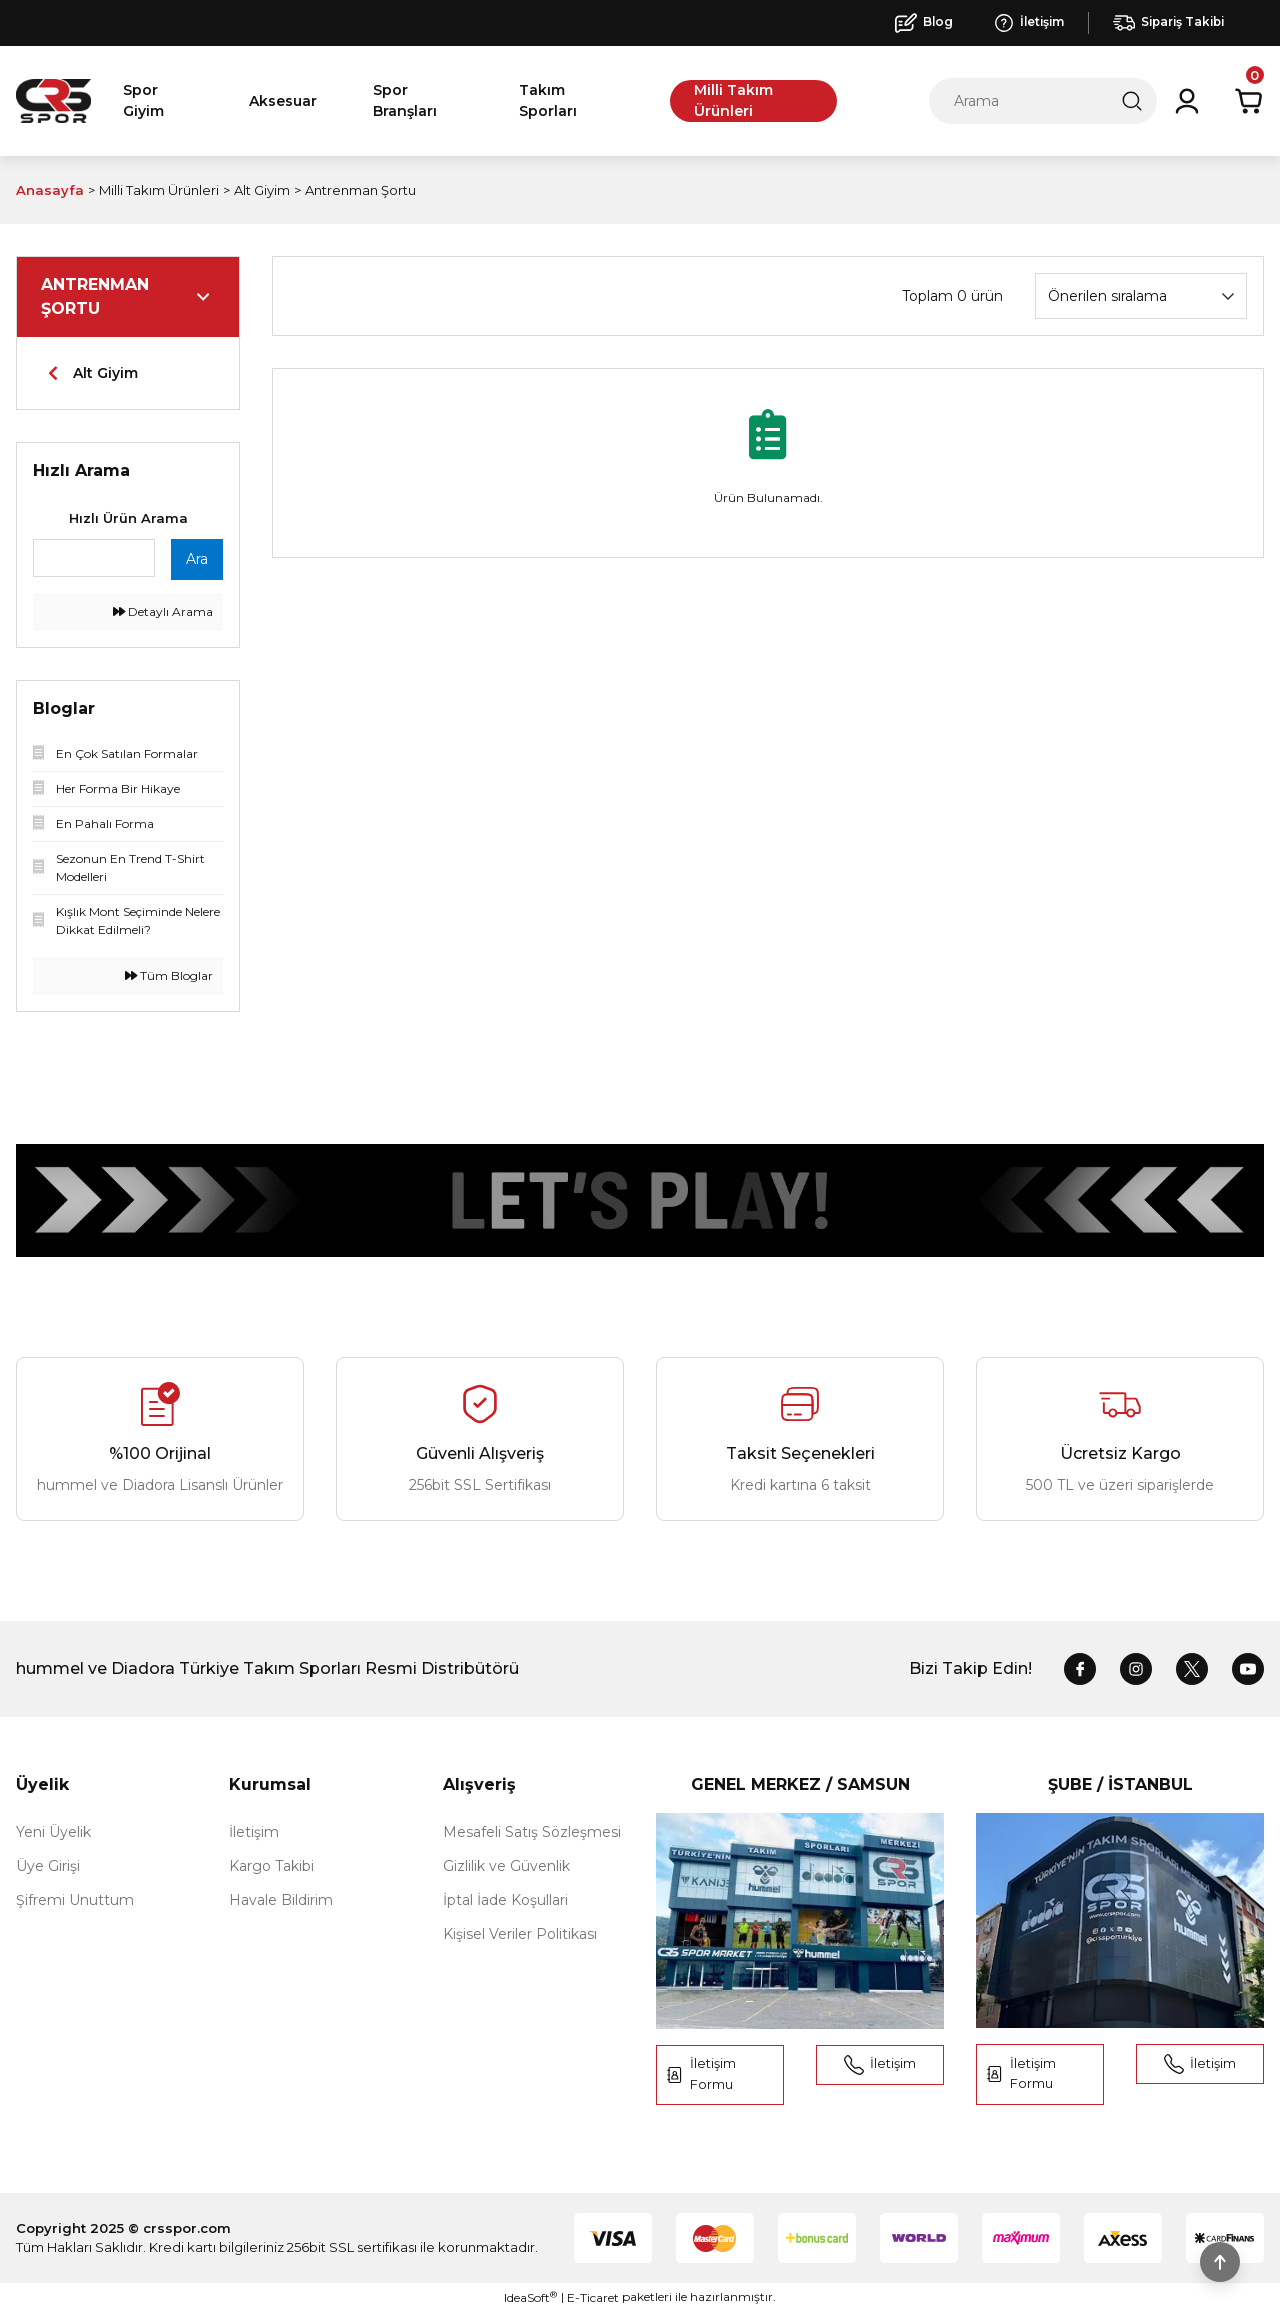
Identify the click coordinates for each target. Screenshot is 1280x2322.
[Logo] (53, 101)
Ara (197, 559)
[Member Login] (1187, 101)
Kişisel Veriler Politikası (520, 1934)
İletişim (254, 1832)
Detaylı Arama (163, 611)
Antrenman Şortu (360, 190)
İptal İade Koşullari (505, 1900)
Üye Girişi (48, 1866)
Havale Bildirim (281, 1900)
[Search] (1043, 101)
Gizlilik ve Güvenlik (506, 1866)
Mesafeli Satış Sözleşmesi (532, 1832)
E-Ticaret (593, 2307)
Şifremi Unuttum (75, 1900)
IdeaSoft (530, 2307)
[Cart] (1249, 101)
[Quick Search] (94, 558)
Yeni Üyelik (53, 1832)
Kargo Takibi (271, 1866)
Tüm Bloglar (169, 975)
